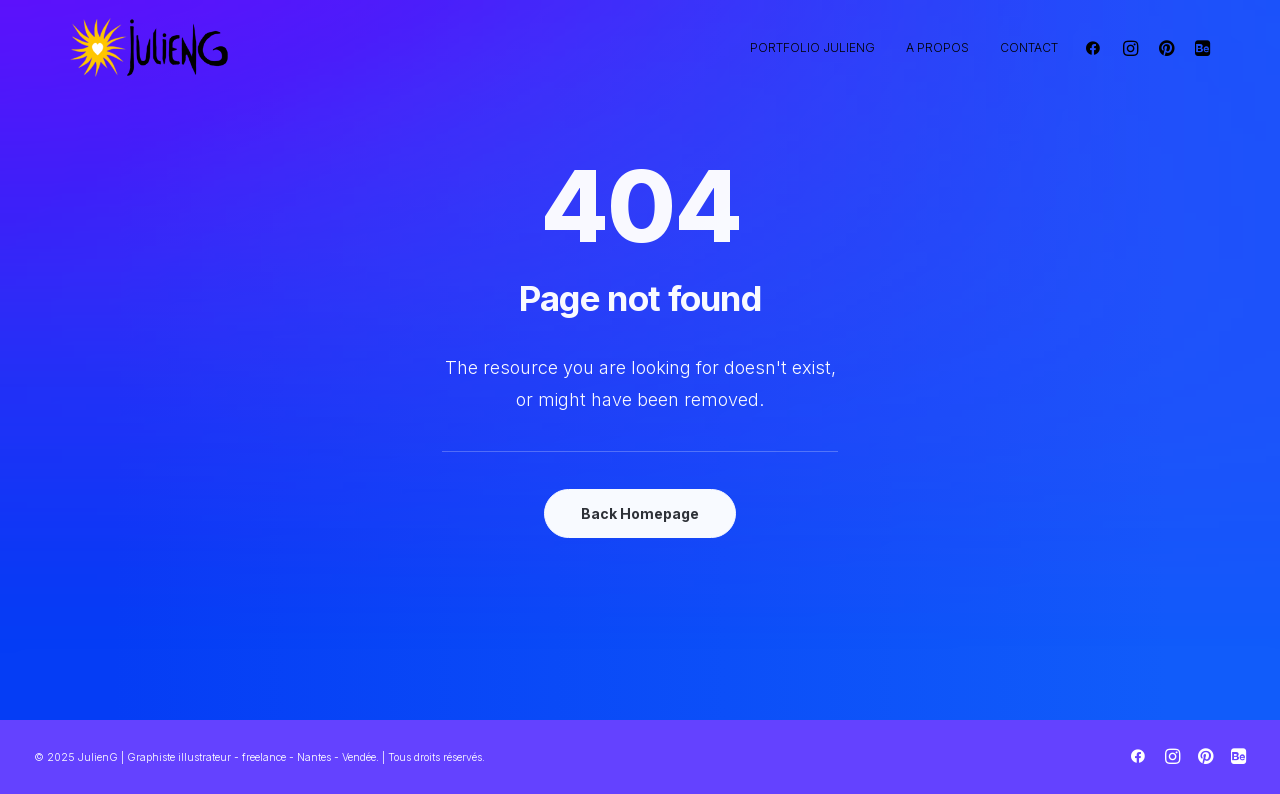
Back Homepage (640, 513)
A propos (937, 47)
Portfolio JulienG (812, 47)
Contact (1029, 47)
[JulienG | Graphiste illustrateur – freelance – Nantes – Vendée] (150, 48)
